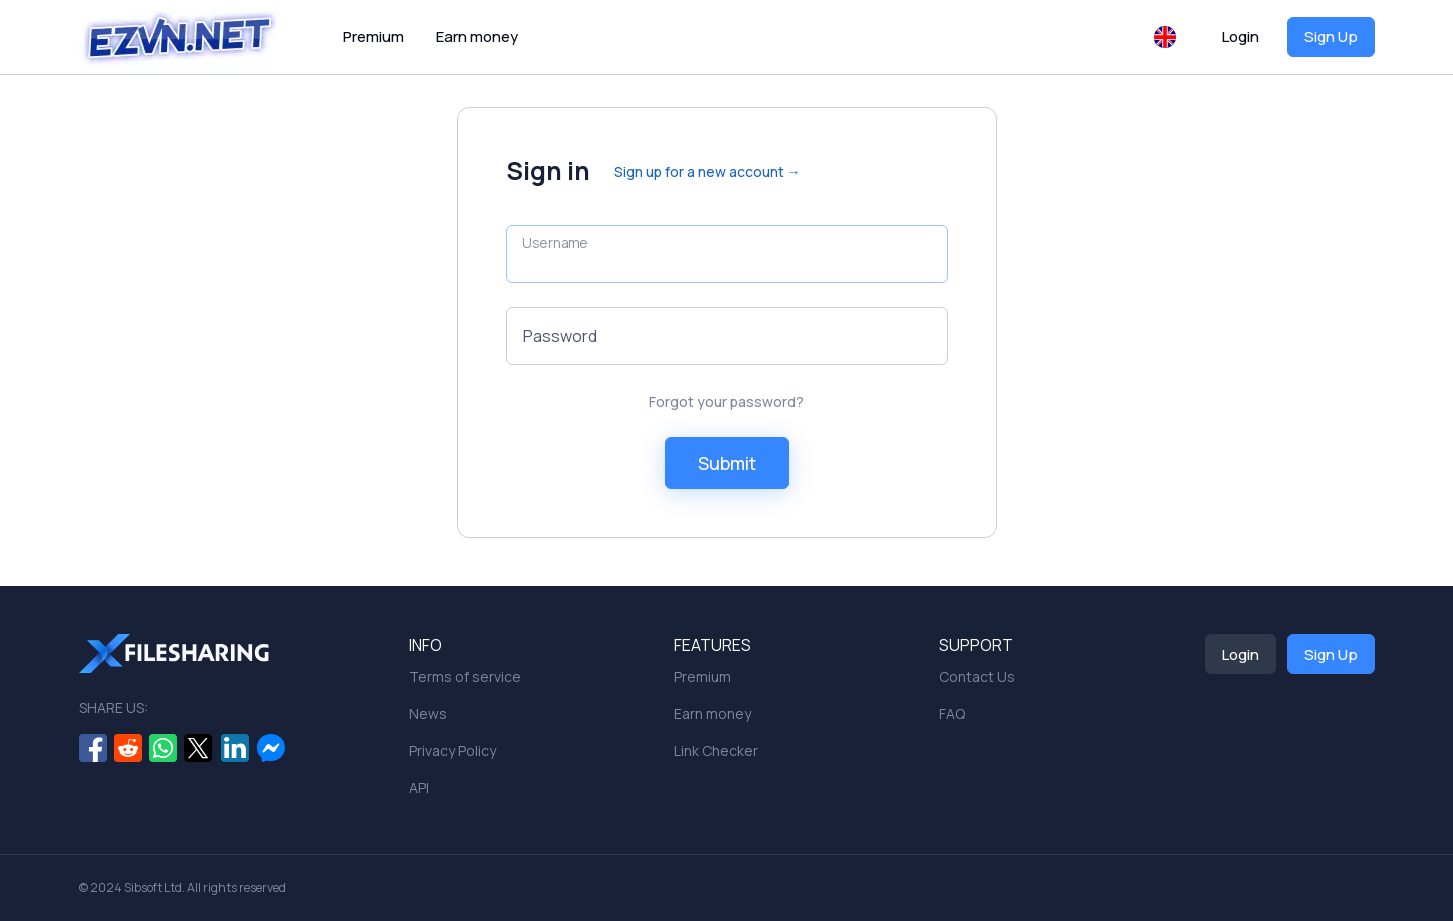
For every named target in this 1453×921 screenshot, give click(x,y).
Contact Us (977, 676)
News (428, 713)
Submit (727, 463)
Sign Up (1331, 36)
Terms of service (465, 676)
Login (1240, 36)
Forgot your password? (726, 401)
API (419, 787)
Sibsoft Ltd (153, 887)
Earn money (477, 36)
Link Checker (716, 750)
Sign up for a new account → (707, 171)
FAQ (952, 713)
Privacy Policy (452, 750)
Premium (373, 36)
